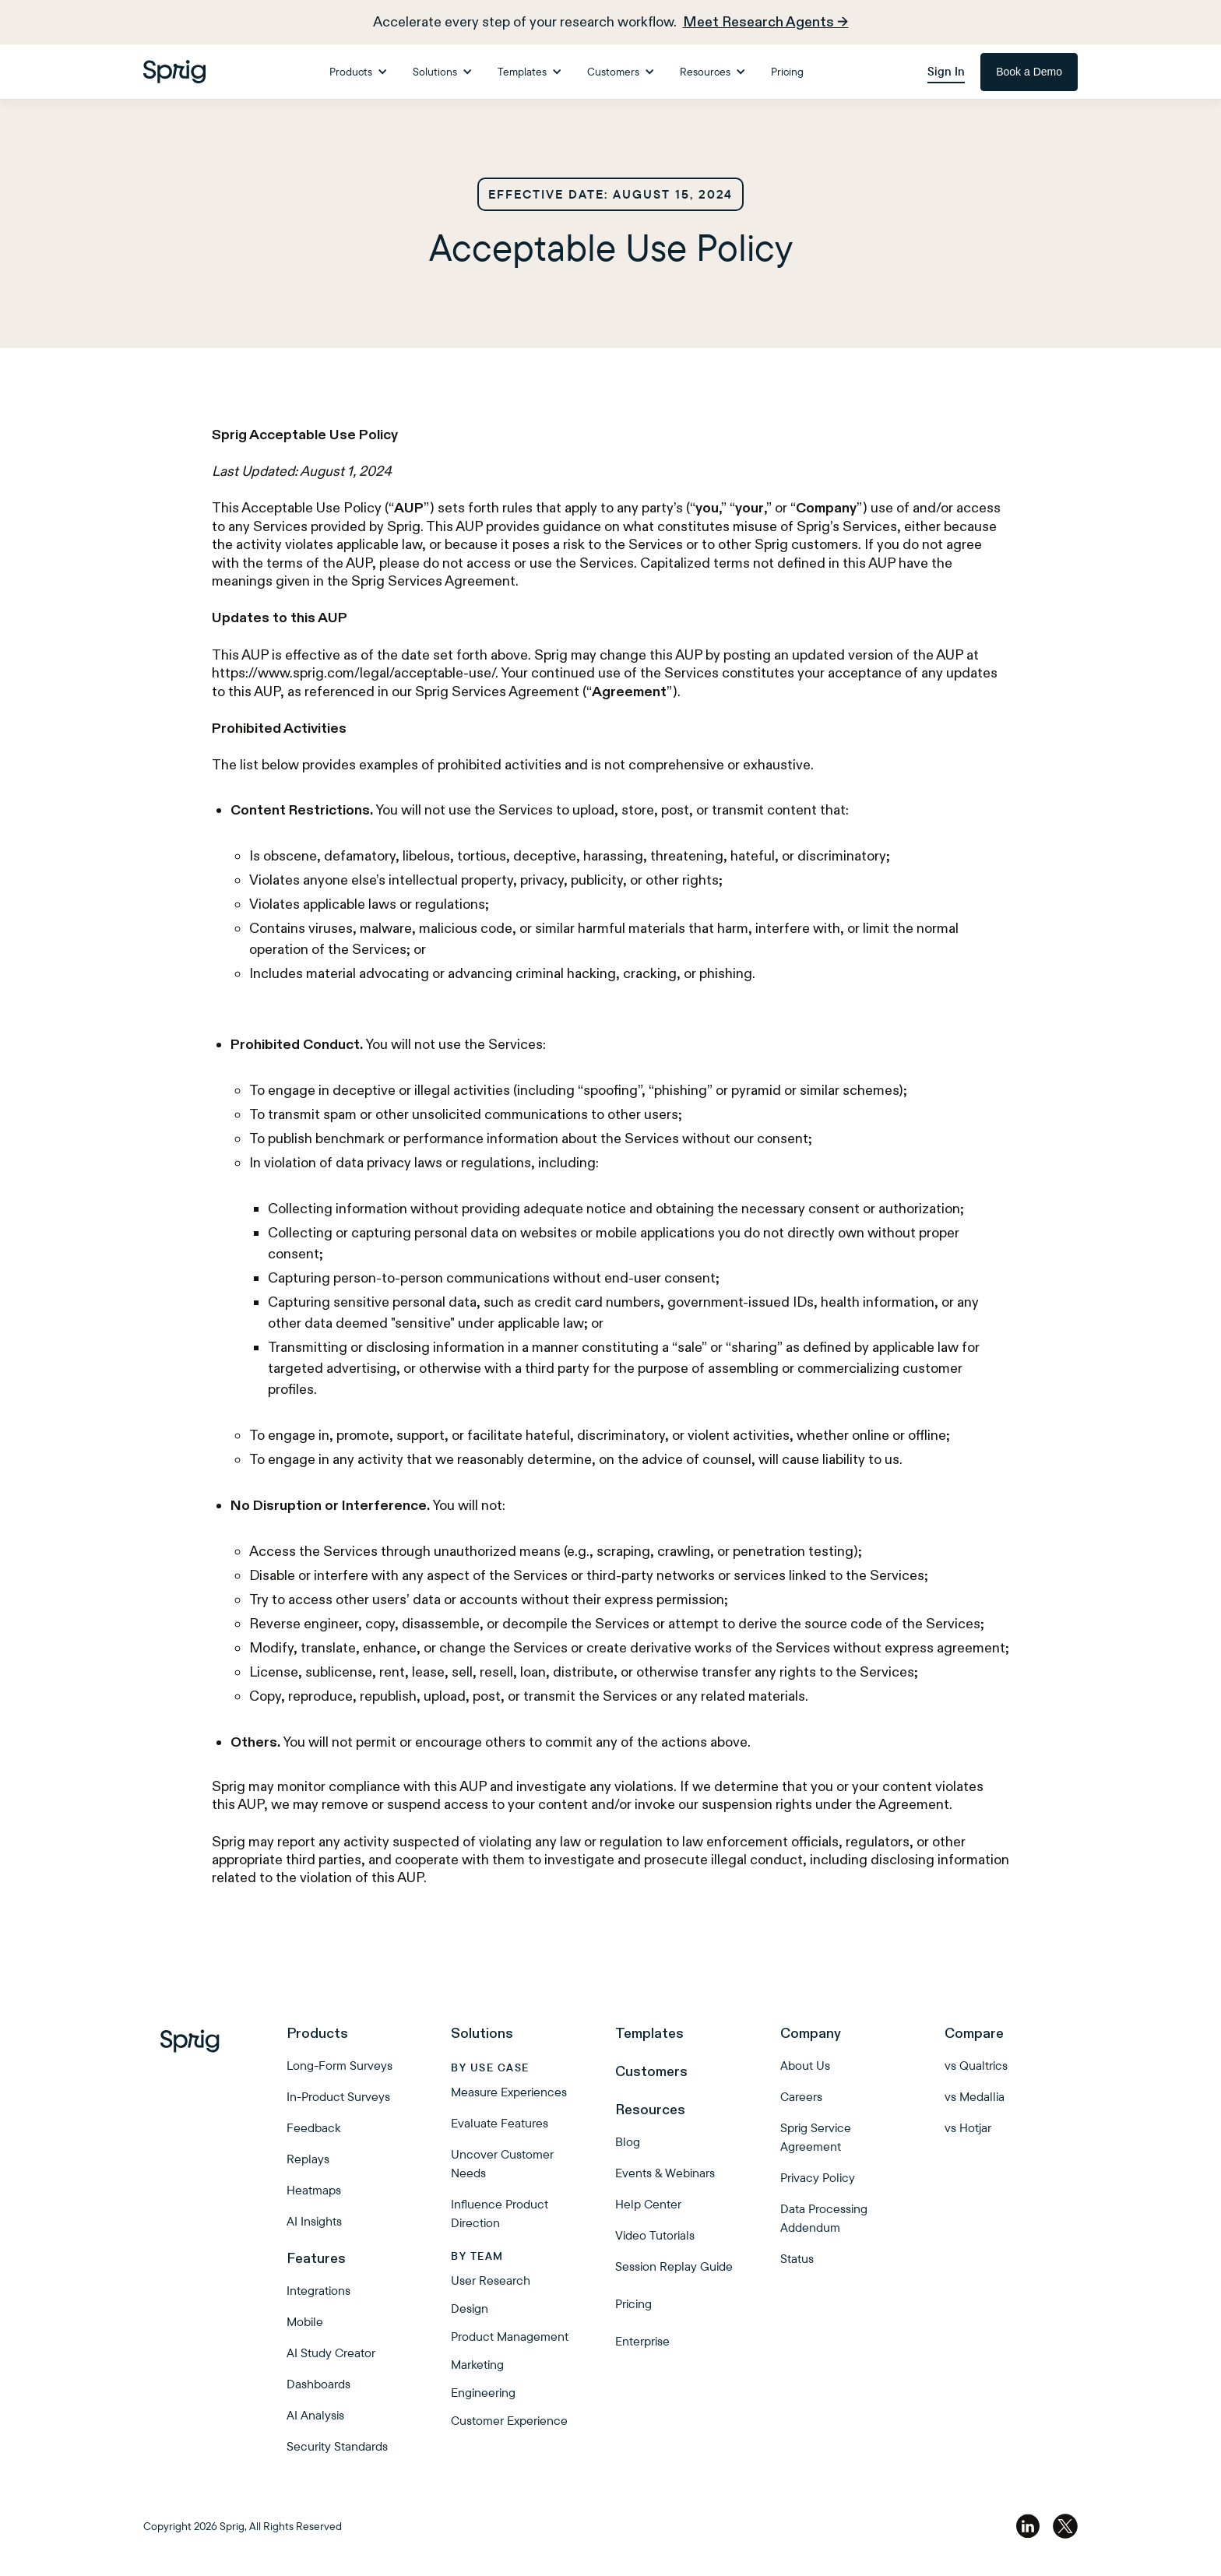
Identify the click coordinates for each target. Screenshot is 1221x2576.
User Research (490, 2280)
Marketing (477, 2364)
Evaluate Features (499, 2123)
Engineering (483, 2392)
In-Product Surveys (338, 2096)
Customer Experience (509, 2420)
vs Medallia (975, 2096)
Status (797, 2258)
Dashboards (318, 2383)
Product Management (509, 2336)
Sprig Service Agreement (815, 2137)
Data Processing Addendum (823, 2218)
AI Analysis (315, 2415)
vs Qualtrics (976, 2065)
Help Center (648, 2204)
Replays (308, 2158)
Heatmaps (314, 2190)
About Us (805, 2065)
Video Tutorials (655, 2235)
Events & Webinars (665, 2172)
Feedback (313, 2127)
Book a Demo (1029, 71)
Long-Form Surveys (339, 2065)
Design (469, 2308)
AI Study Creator (331, 2352)
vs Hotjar (968, 2127)
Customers (651, 2071)
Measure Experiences (509, 2091)
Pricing (787, 72)
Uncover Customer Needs (502, 2163)
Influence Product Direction (499, 2213)
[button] (358, 71)
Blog (627, 2141)
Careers (801, 2096)
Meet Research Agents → (766, 21)
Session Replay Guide (674, 2266)
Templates (649, 2033)
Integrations (318, 2290)
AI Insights (314, 2221)
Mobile (305, 2321)
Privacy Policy (817, 2177)
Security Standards (337, 2446)
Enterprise (642, 2341)
